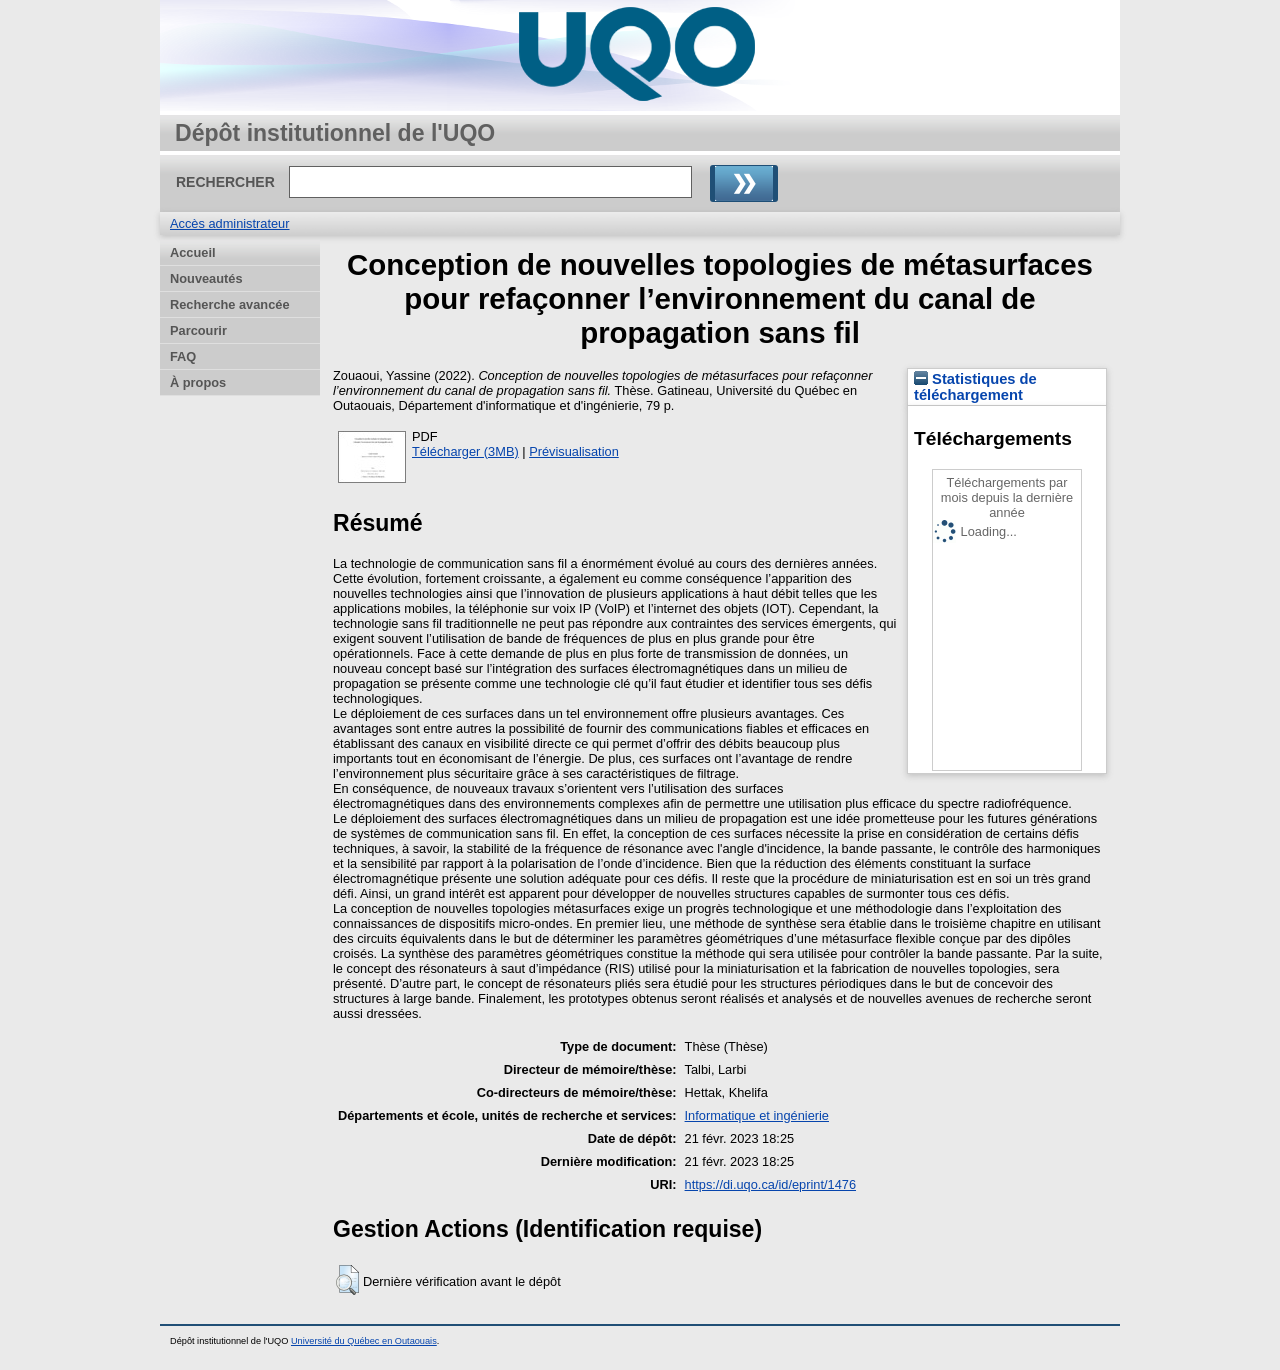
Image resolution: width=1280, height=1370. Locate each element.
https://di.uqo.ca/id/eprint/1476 (770, 1184)
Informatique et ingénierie (757, 1115)
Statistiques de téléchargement (975, 387)
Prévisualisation (574, 451)
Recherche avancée (230, 304)
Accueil (193, 252)
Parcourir (198, 330)
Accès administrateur (229, 223)
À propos (198, 382)
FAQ (183, 356)
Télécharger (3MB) (465, 451)
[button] (347, 1280)
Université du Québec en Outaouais (364, 1341)
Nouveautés (206, 278)
